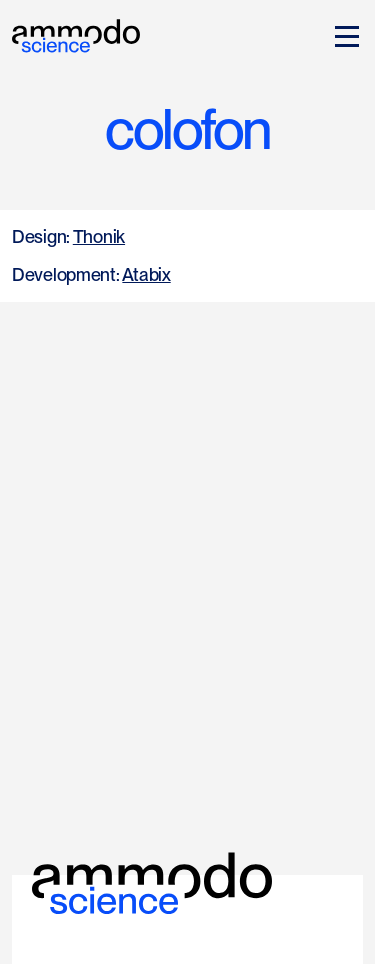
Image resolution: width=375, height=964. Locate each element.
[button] (343, 36)
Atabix (146, 274)
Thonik (99, 236)
